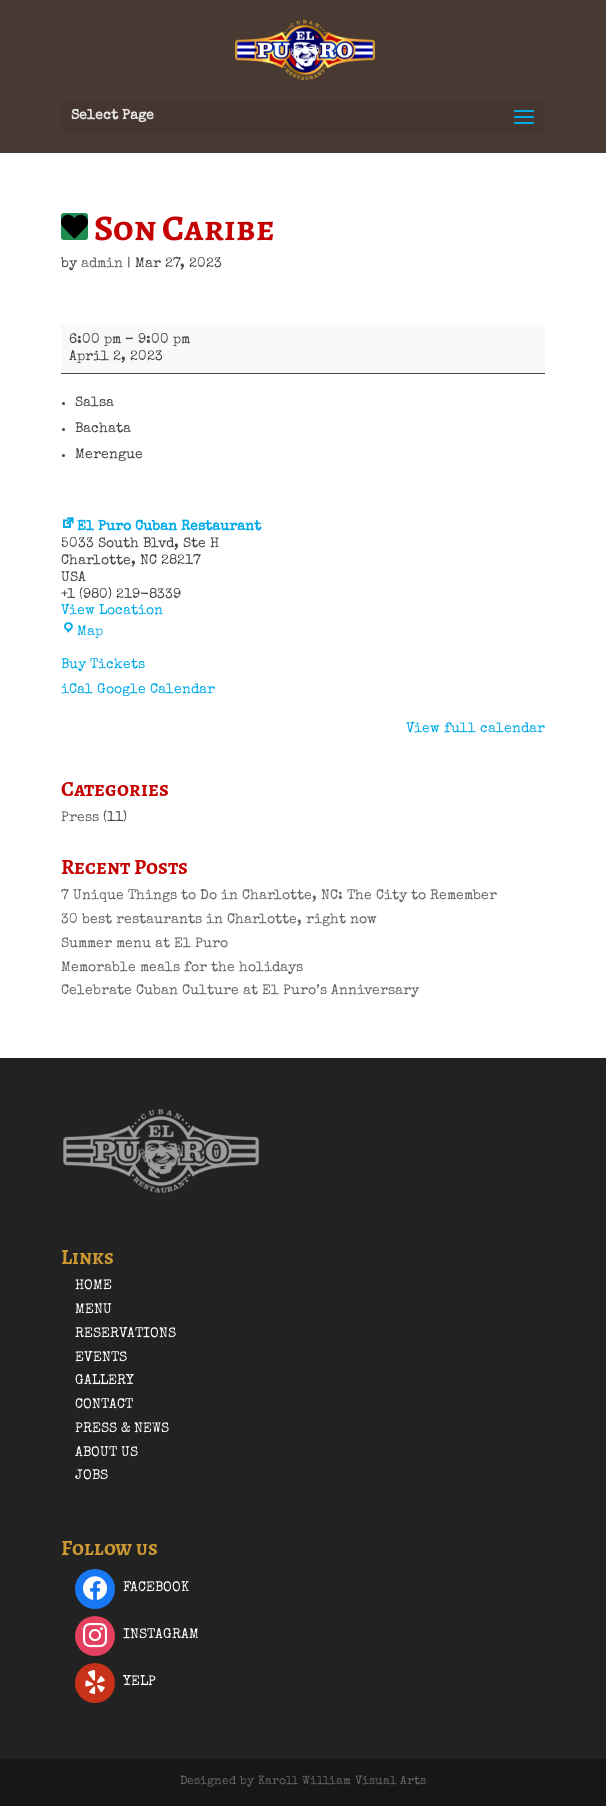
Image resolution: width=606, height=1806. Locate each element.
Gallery (104, 1381)
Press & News (122, 1429)
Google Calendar (156, 690)
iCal (77, 690)
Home (93, 1286)
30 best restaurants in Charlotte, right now (219, 920)
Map (82, 632)
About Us (106, 1453)
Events (101, 1358)
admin (102, 264)
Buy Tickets (103, 665)
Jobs (91, 1476)
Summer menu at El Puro (144, 944)
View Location (112, 611)
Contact (104, 1405)
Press (80, 818)
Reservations (125, 1334)
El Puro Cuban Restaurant (161, 527)
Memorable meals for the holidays (182, 968)
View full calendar (475, 729)
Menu (93, 1310)
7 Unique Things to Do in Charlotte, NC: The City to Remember (279, 896)
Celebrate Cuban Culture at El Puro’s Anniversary (240, 991)
